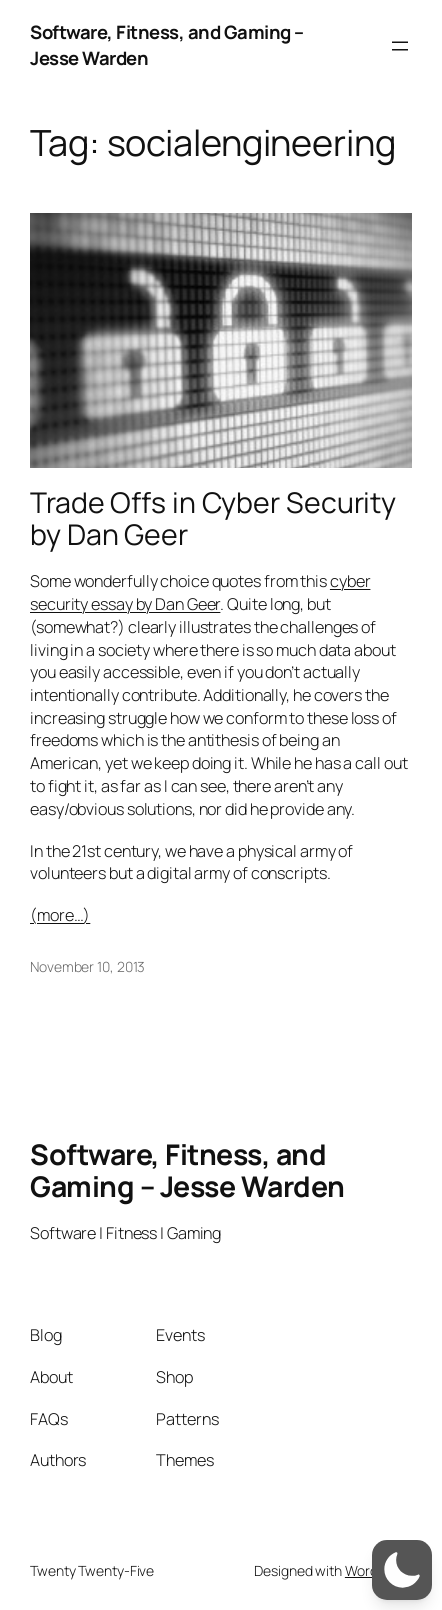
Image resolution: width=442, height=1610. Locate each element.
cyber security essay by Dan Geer (200, 592)
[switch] (402, 1570)
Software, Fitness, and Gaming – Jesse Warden (167, 45)
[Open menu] (400, 46)
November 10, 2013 (87, 966)
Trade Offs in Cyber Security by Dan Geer (213, 519)
